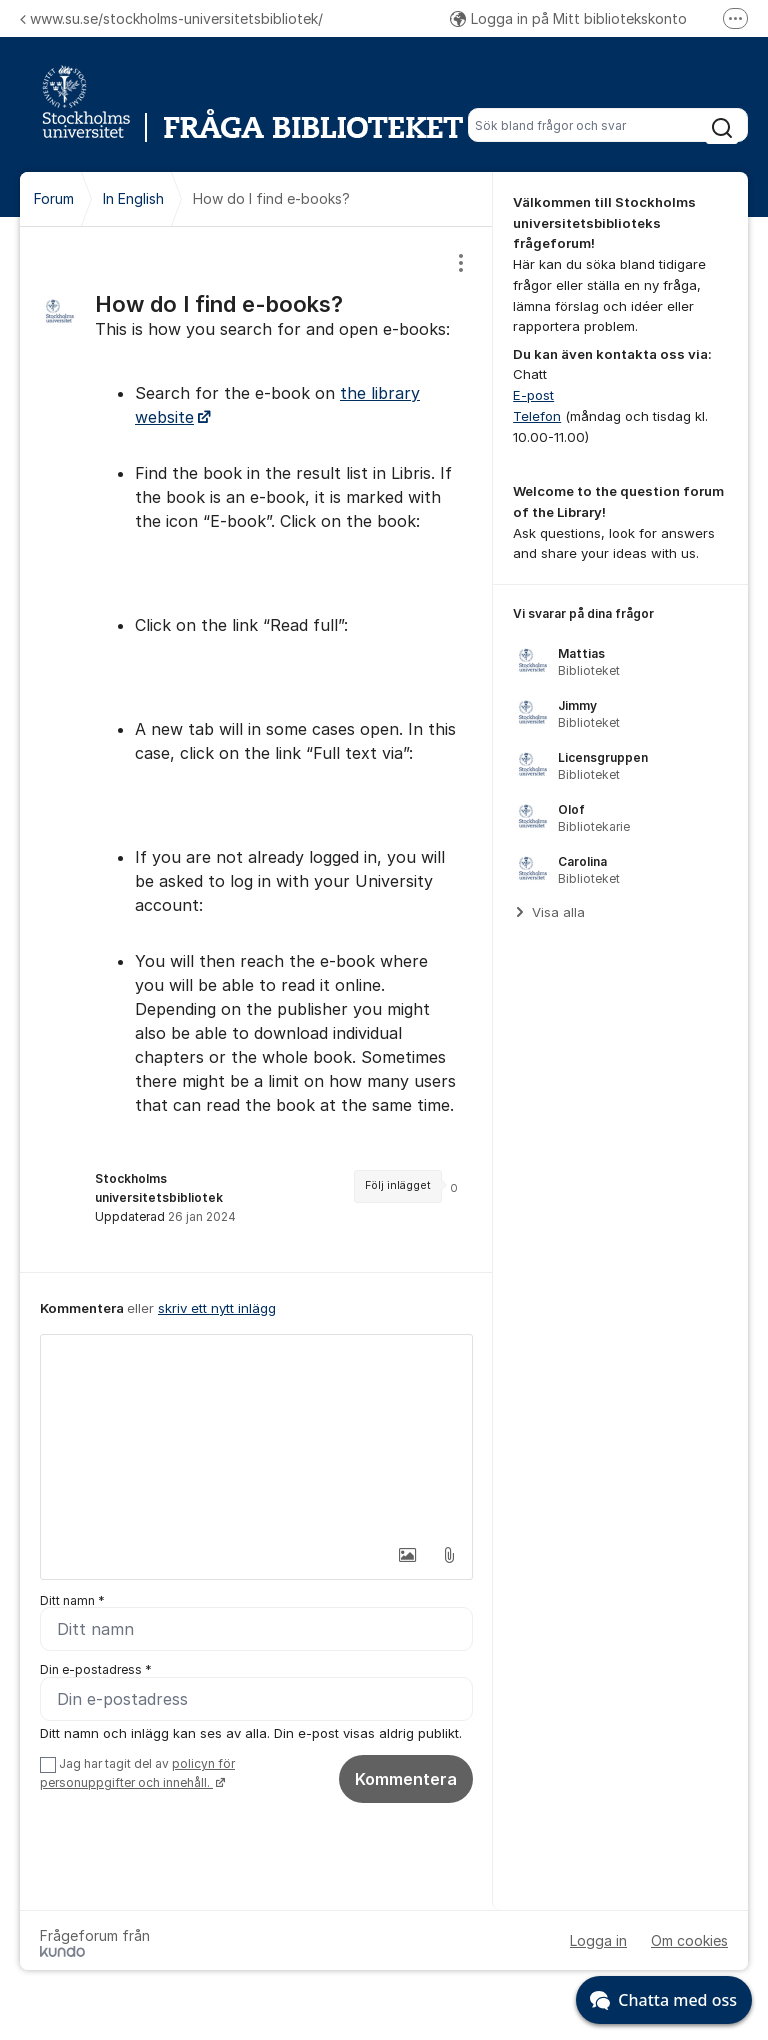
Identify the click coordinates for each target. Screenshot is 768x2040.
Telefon (537, 416)
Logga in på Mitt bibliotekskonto (568, 18)
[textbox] (256, 1435)
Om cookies (689, 1940)
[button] (407, 1555)
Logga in (598, 1940)
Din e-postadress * (96, 1670)
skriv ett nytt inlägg (217, 1308)
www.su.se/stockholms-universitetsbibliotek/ (171, 18)
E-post (533, 395)
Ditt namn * (72, 1600)
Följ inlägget (398, 1185)
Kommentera (406, 1780)
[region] (256, 749)
